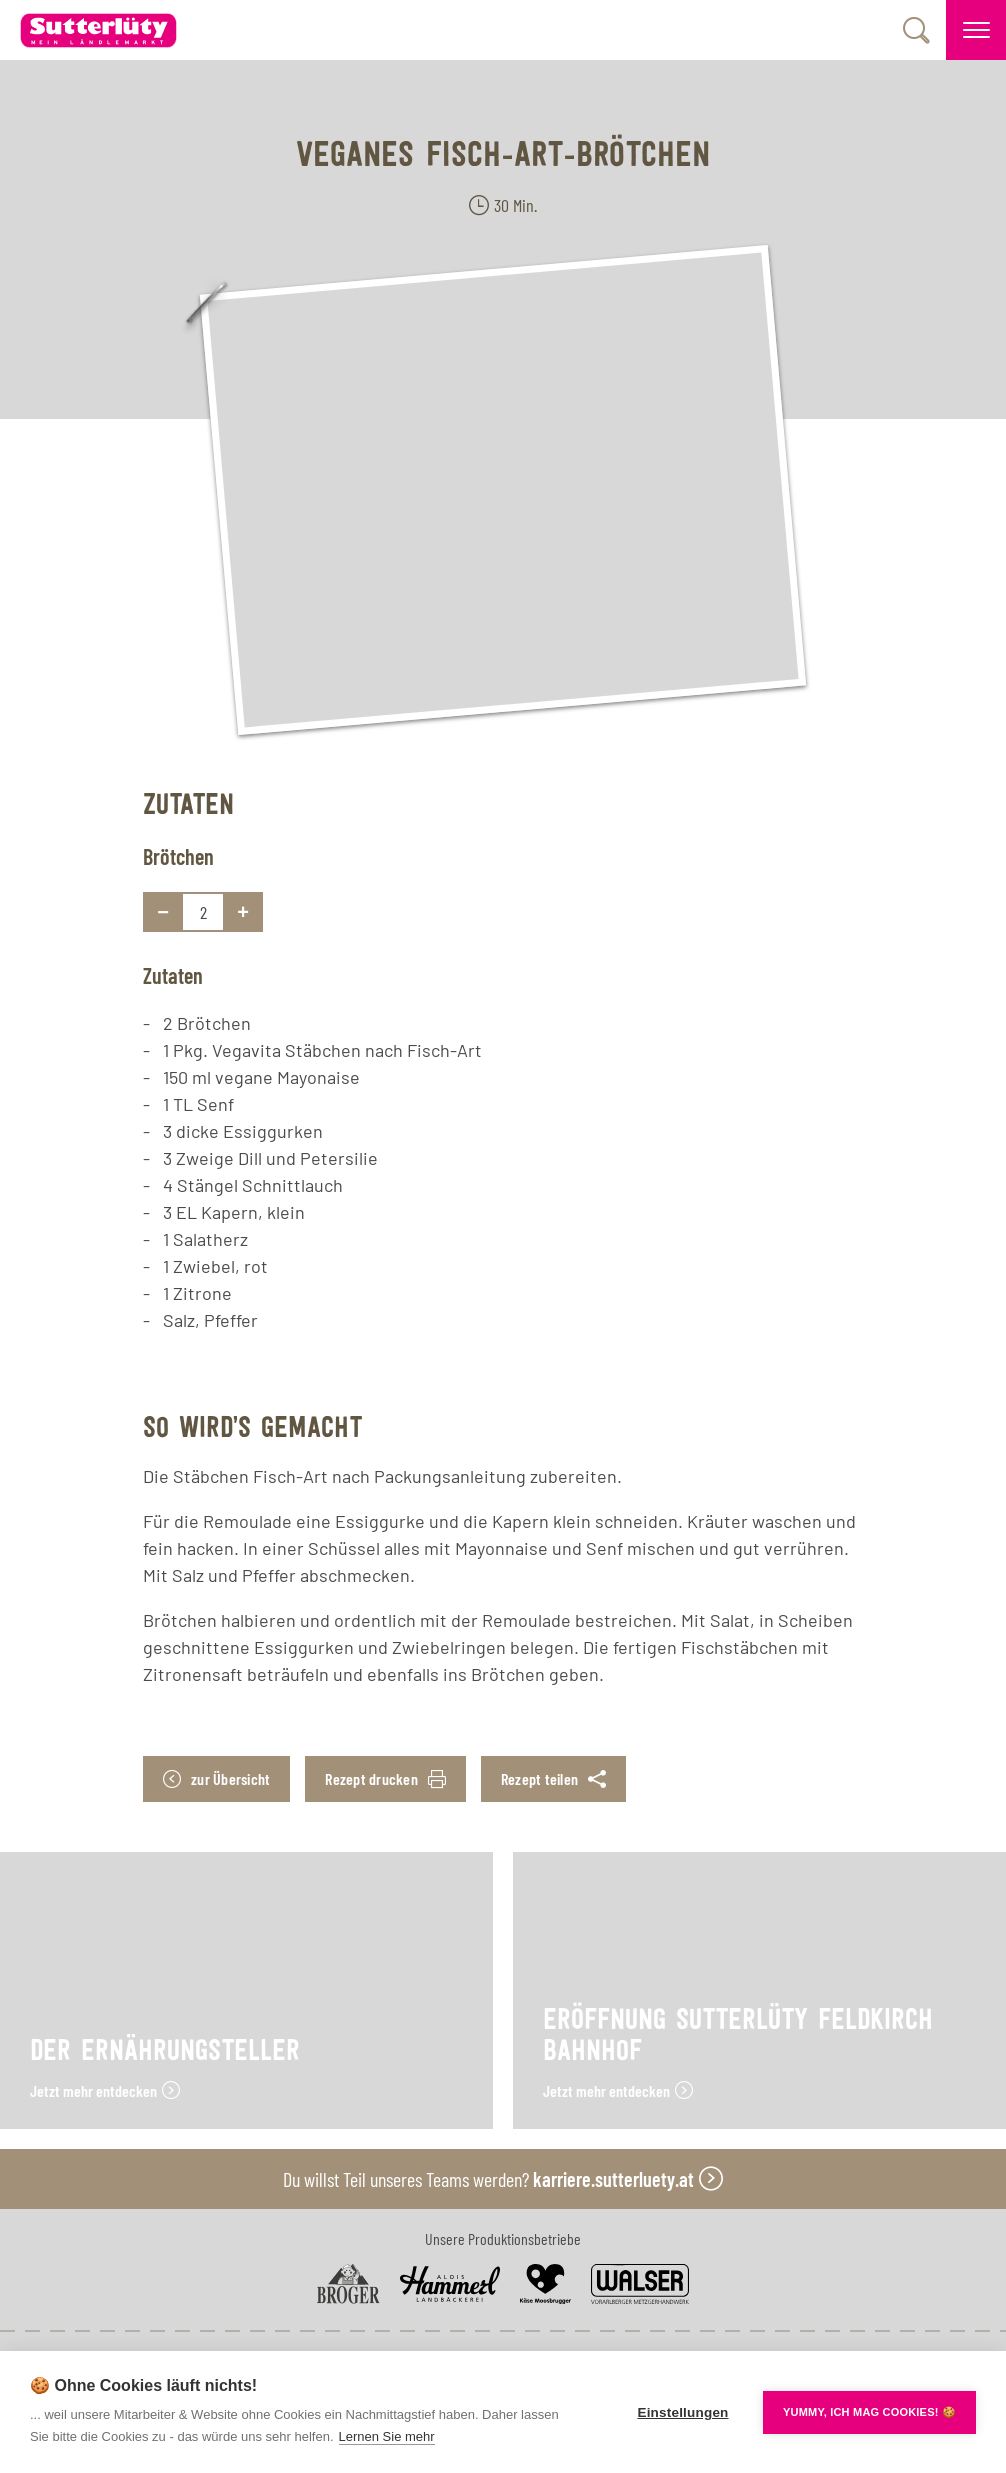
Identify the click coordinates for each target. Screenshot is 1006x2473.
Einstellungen (682, 2412)
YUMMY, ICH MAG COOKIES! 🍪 (869, 2412)
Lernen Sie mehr (387, 2436)
